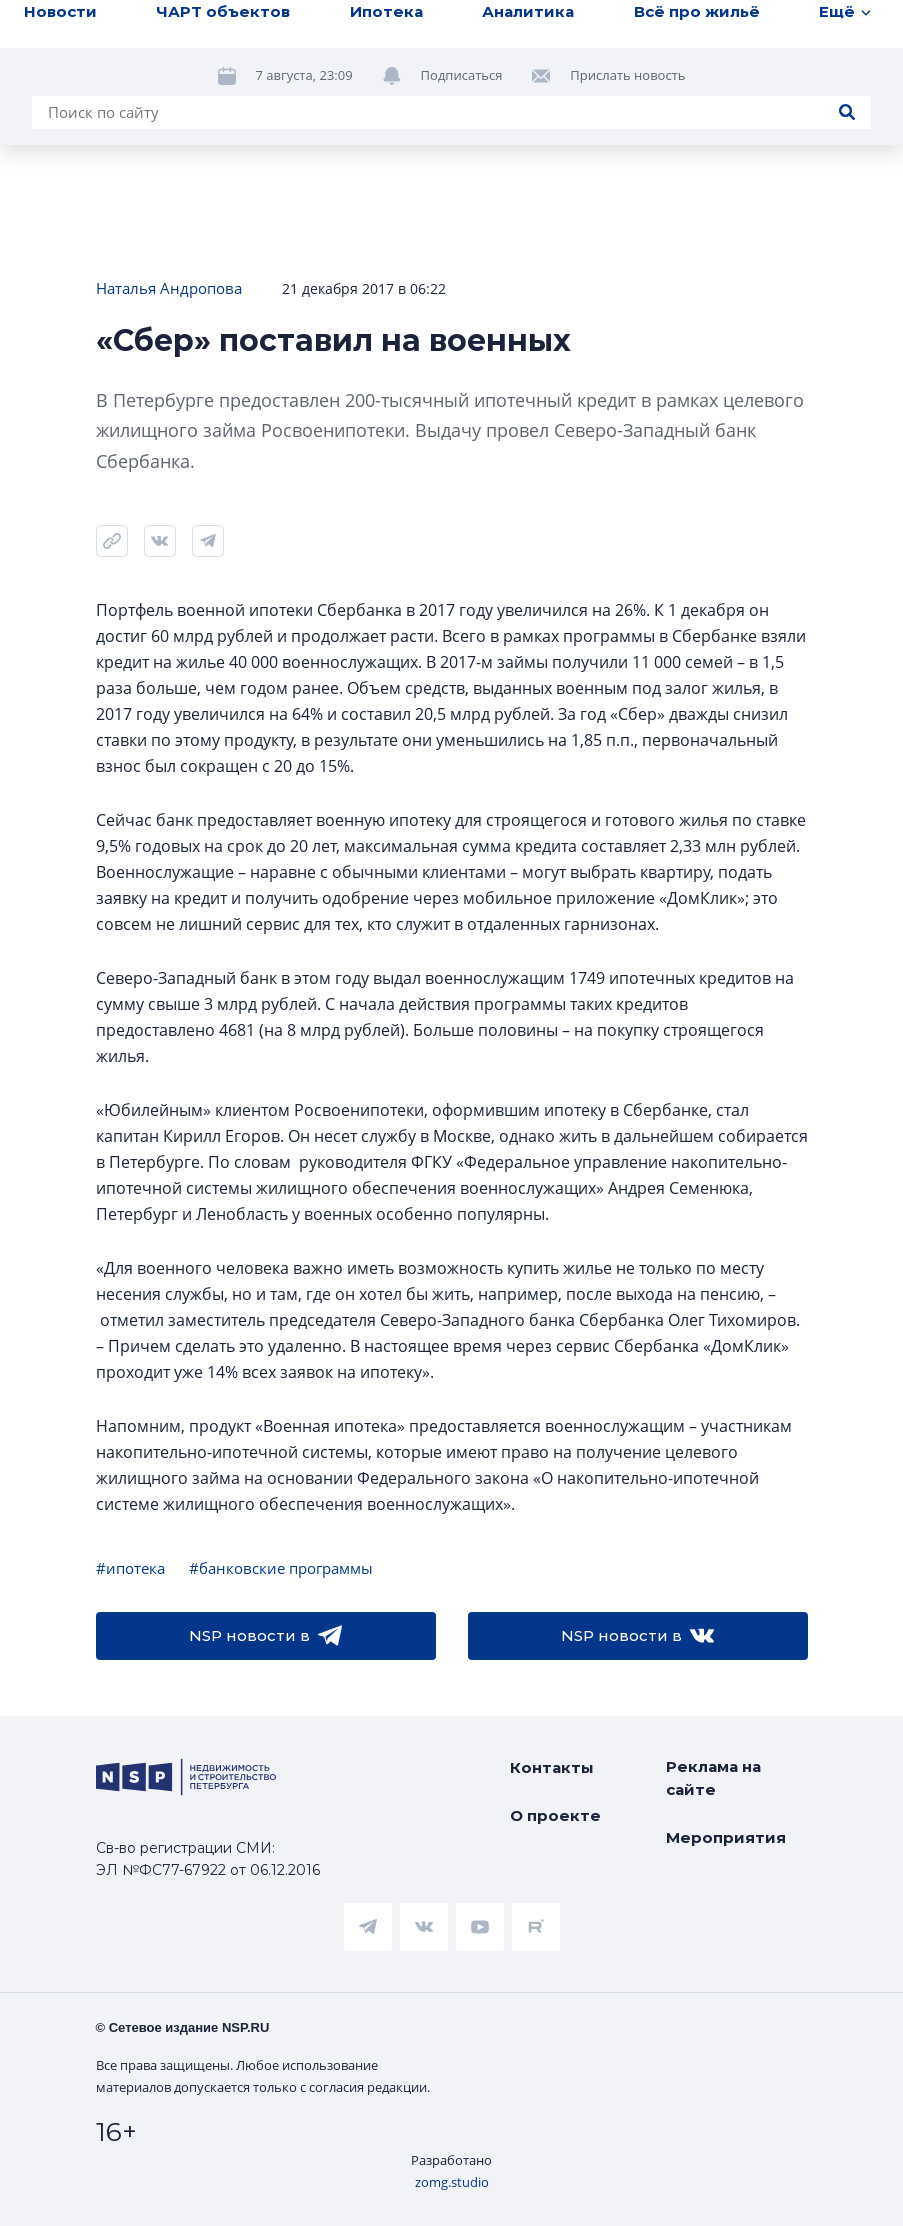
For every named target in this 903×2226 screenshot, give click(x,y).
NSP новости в (265, 1636)
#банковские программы (281, 1568)
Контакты (552, 1767)
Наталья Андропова (169, 288)
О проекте (555, 1815)
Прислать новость (627, 75)
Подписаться (462, 75)
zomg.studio (452, 2182)
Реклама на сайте (713, 1778)
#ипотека (130, 1568)
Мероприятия (726, 1837)
